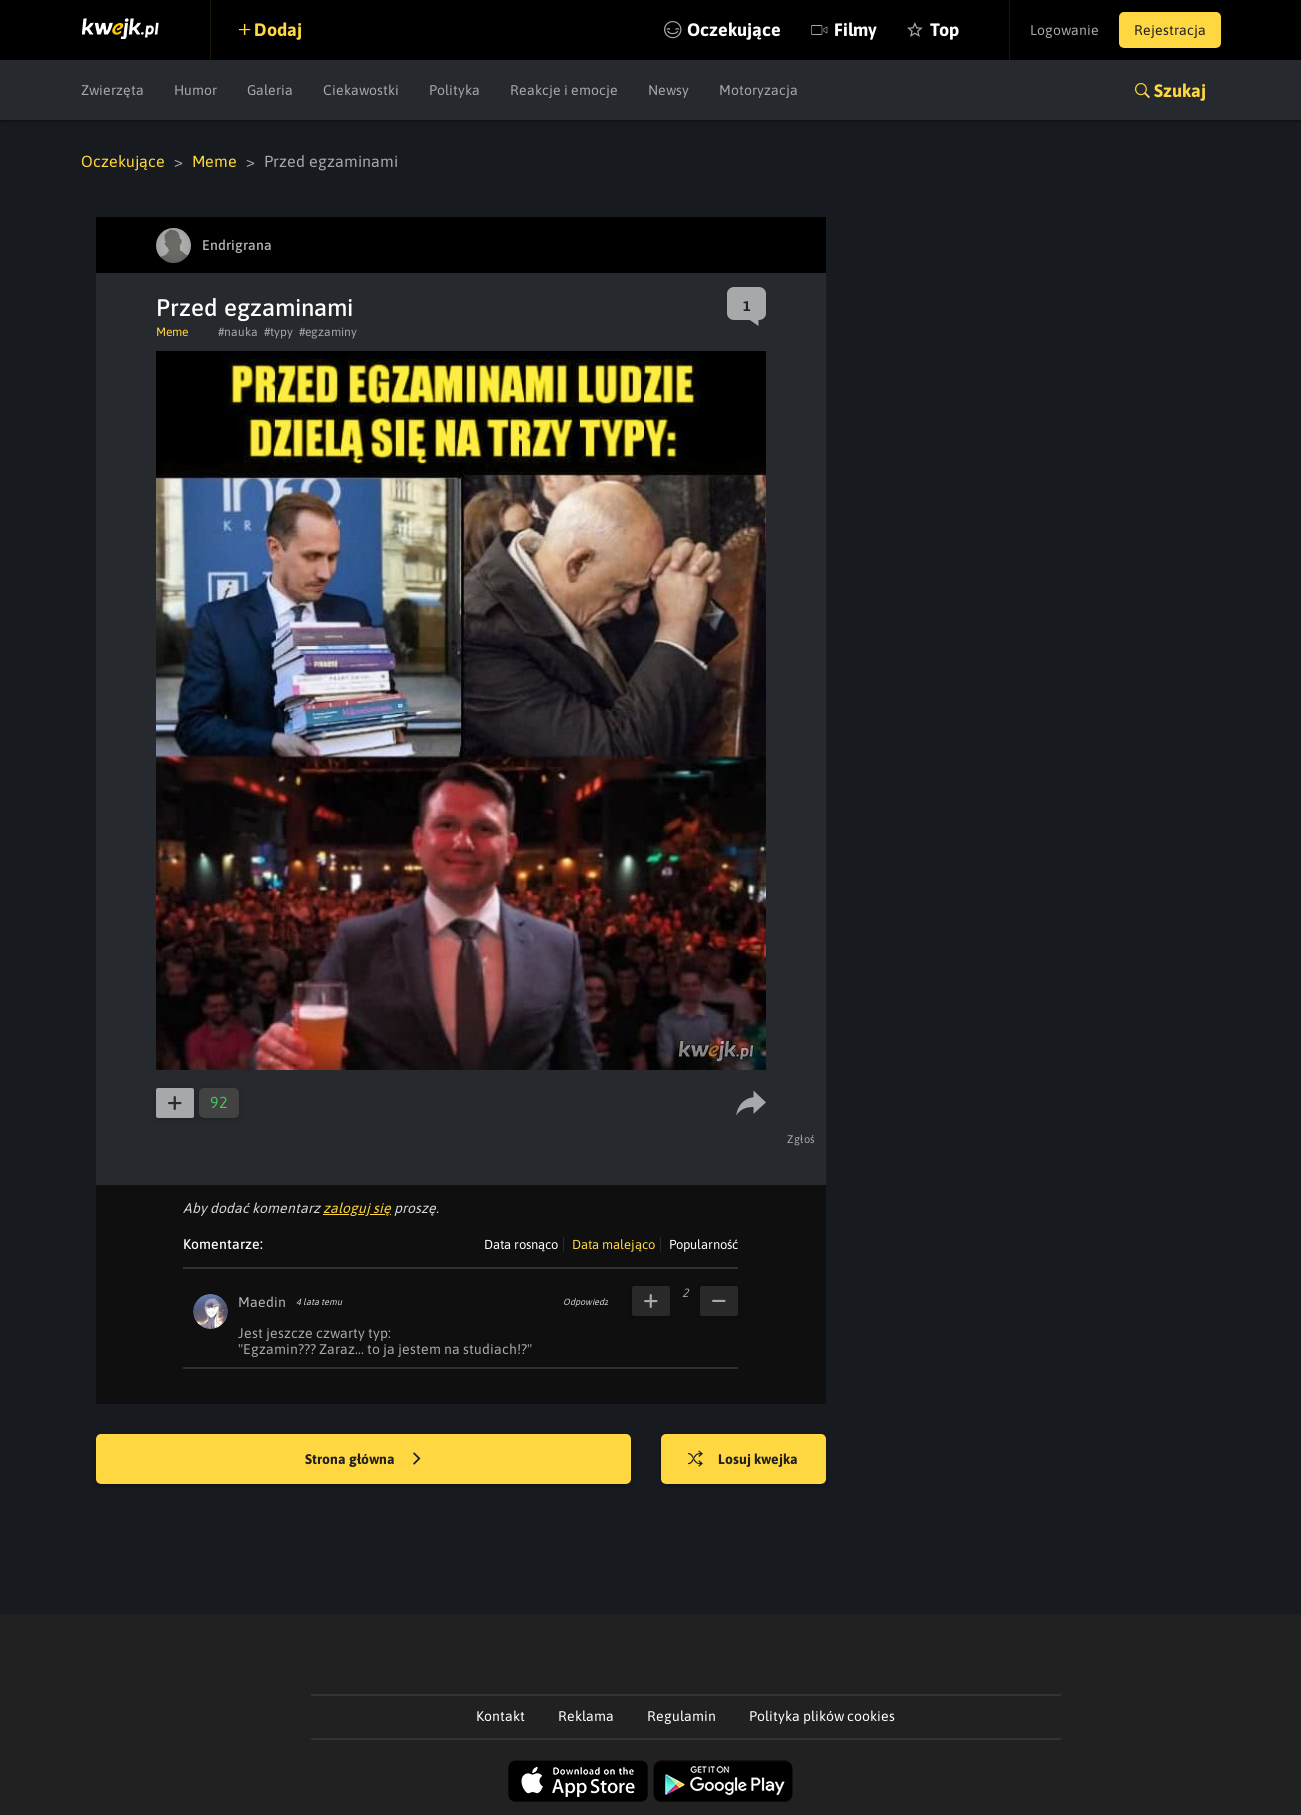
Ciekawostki (361, 90)
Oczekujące (734, 29)
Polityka (454, 90)
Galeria (270, 90)
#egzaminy (328, 332)
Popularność (703, 1244)
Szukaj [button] (1180, 90)
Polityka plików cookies (822, 1716)
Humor (195, 90)
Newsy (668, 90)
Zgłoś (801, 1139)
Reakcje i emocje (564, 90)
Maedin (262, 1302)
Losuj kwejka (743, 1460)
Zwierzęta (112, 90)
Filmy (855, 29)
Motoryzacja (758, 90)
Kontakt (500, 1716)
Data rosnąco (521, 1244)
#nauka (238, 332)
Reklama (586, 1716)
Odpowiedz (585, 1302)
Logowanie (1064, 30)
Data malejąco (613, 1244)
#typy (278, 332)
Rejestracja (1170, 30)
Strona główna (363, 1460)
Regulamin (681, 1716)
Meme (214, 161)
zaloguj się (357, 1208)
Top (944, 29)
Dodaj (278, 29)
